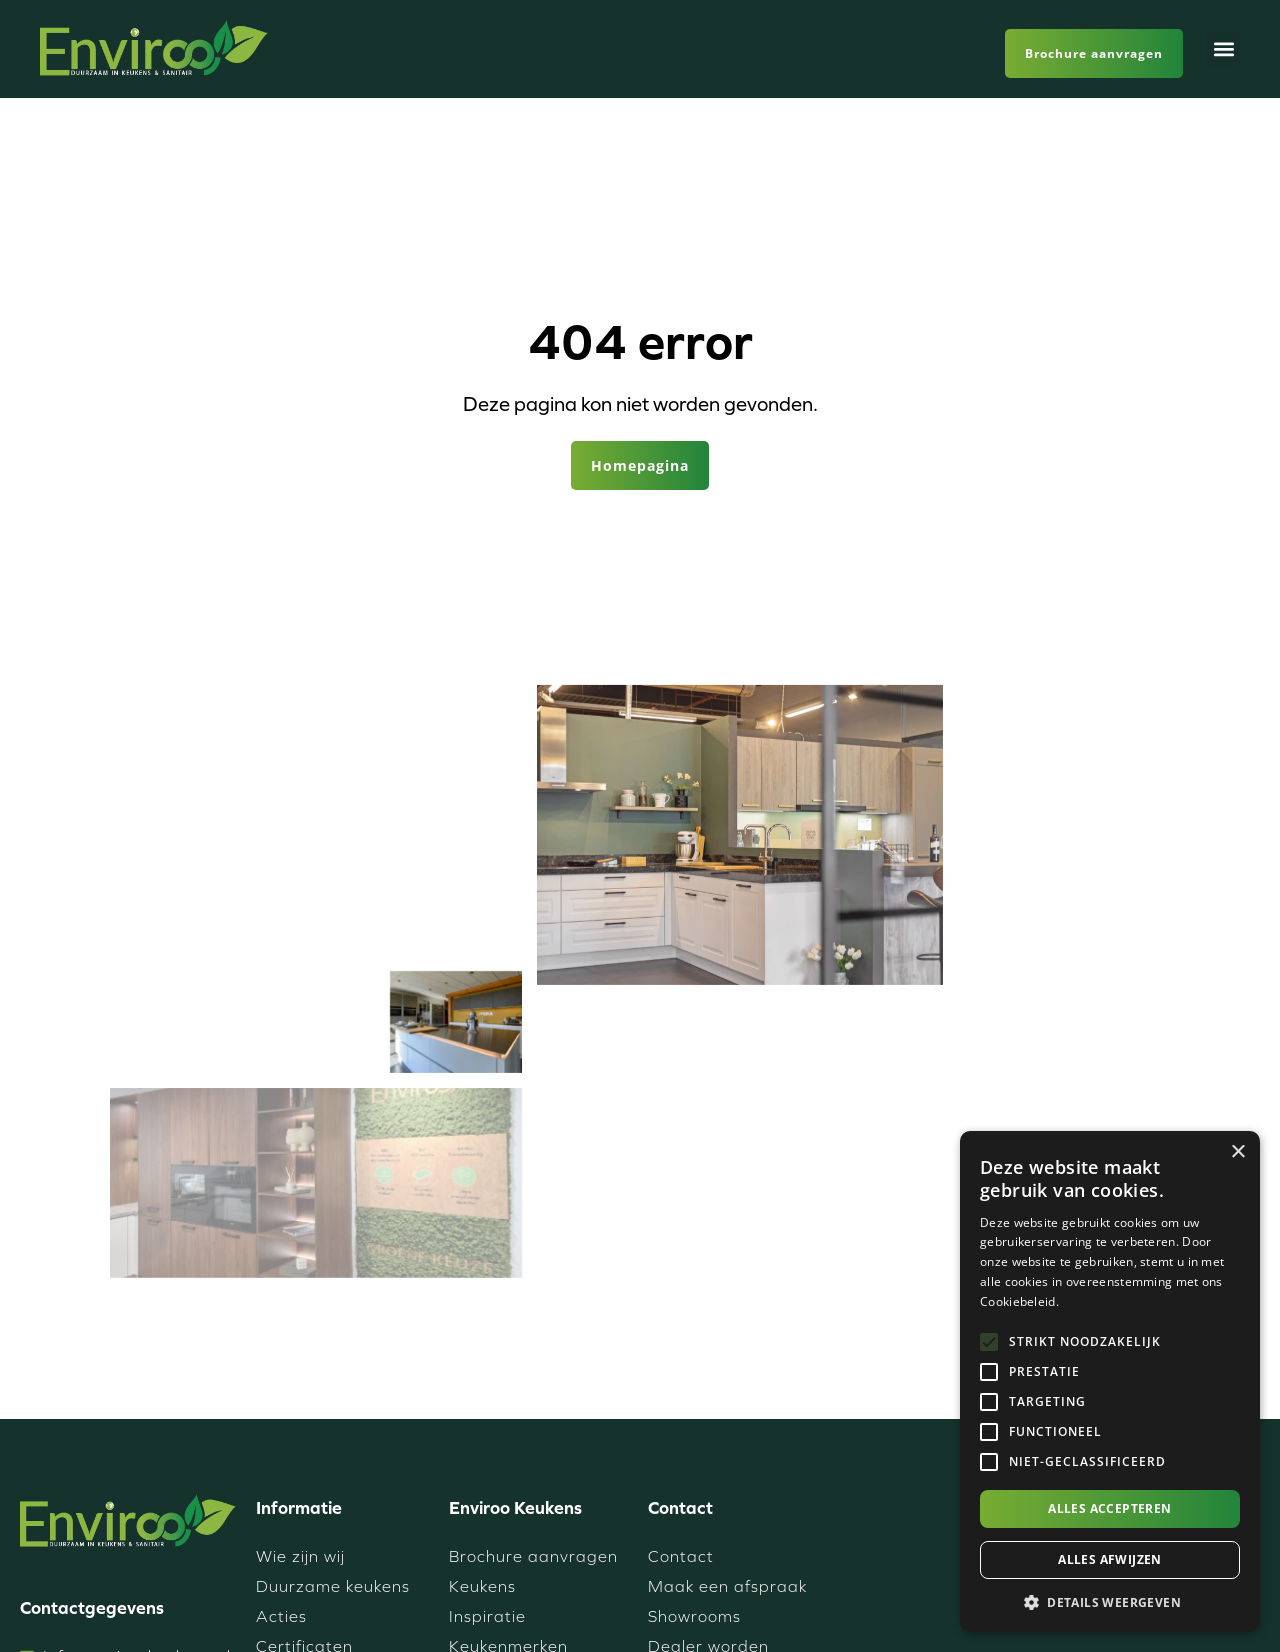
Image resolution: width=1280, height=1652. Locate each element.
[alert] (1110, 1381)
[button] (1223, 48)
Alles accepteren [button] (1109, 1508)
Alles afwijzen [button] (1110, 1559)
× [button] (1237, 1152)
